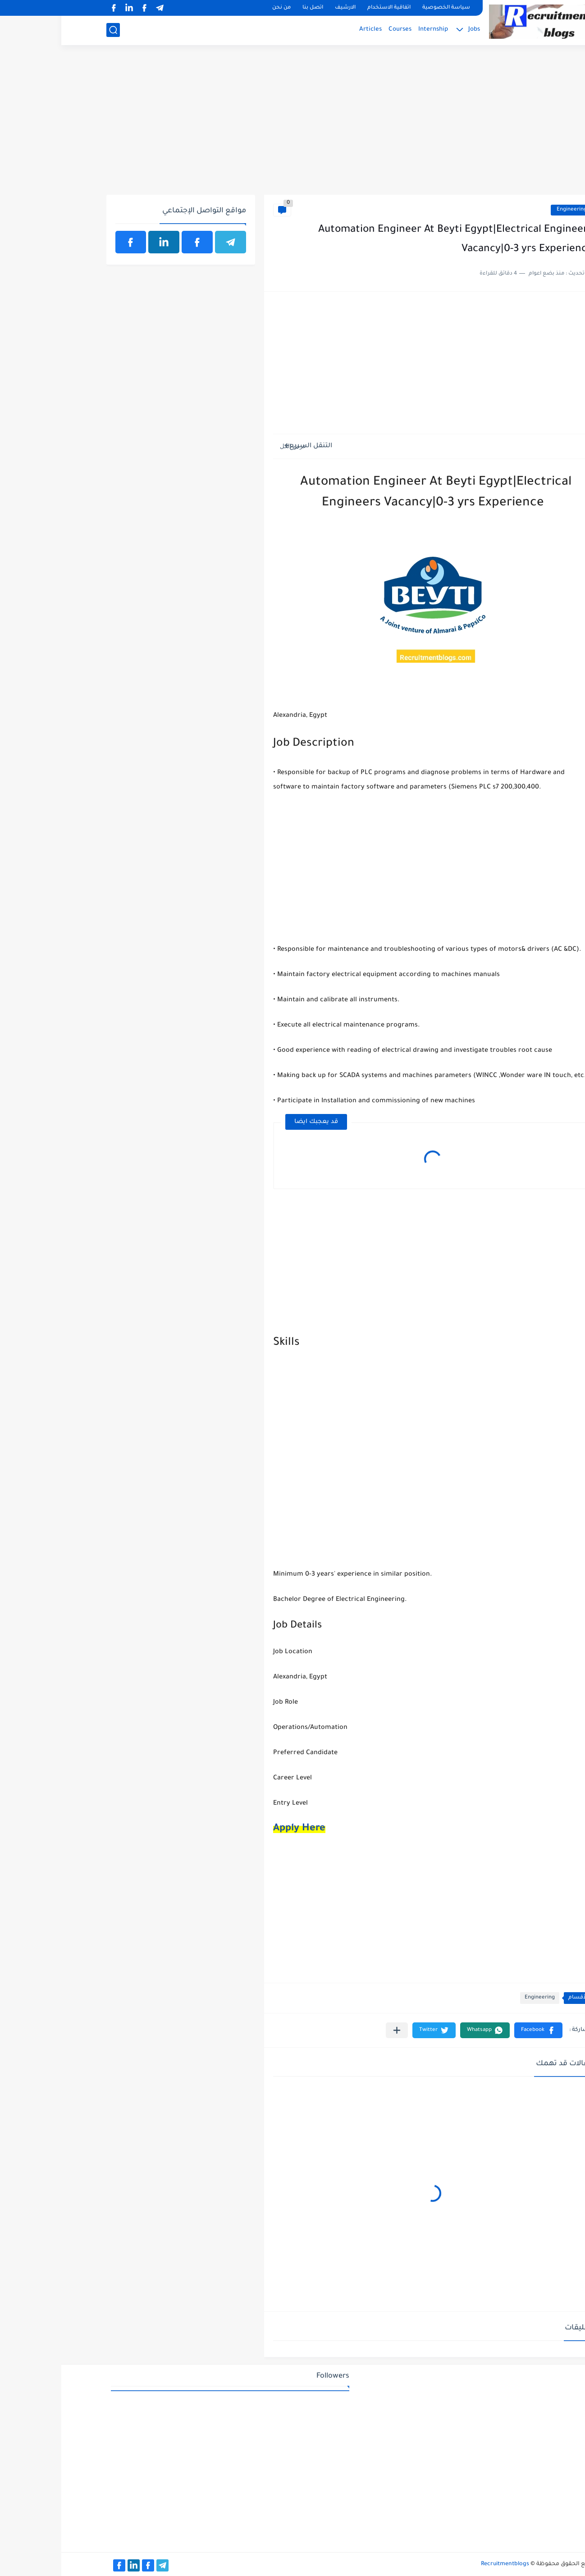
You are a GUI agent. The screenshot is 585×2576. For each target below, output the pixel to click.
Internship (372, 29)
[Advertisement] (292, 125)
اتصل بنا (251, 8)
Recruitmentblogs (444, 2564)
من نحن (220, 8)
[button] (477, 2030)
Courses (338, 29)
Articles (309, 29)
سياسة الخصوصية (385, 8)
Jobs (413, 29)
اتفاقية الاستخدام (327, 8)
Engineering (510, 210)
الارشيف (284, 8)
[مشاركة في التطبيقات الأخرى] (335, 2030)
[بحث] (52, 30)
